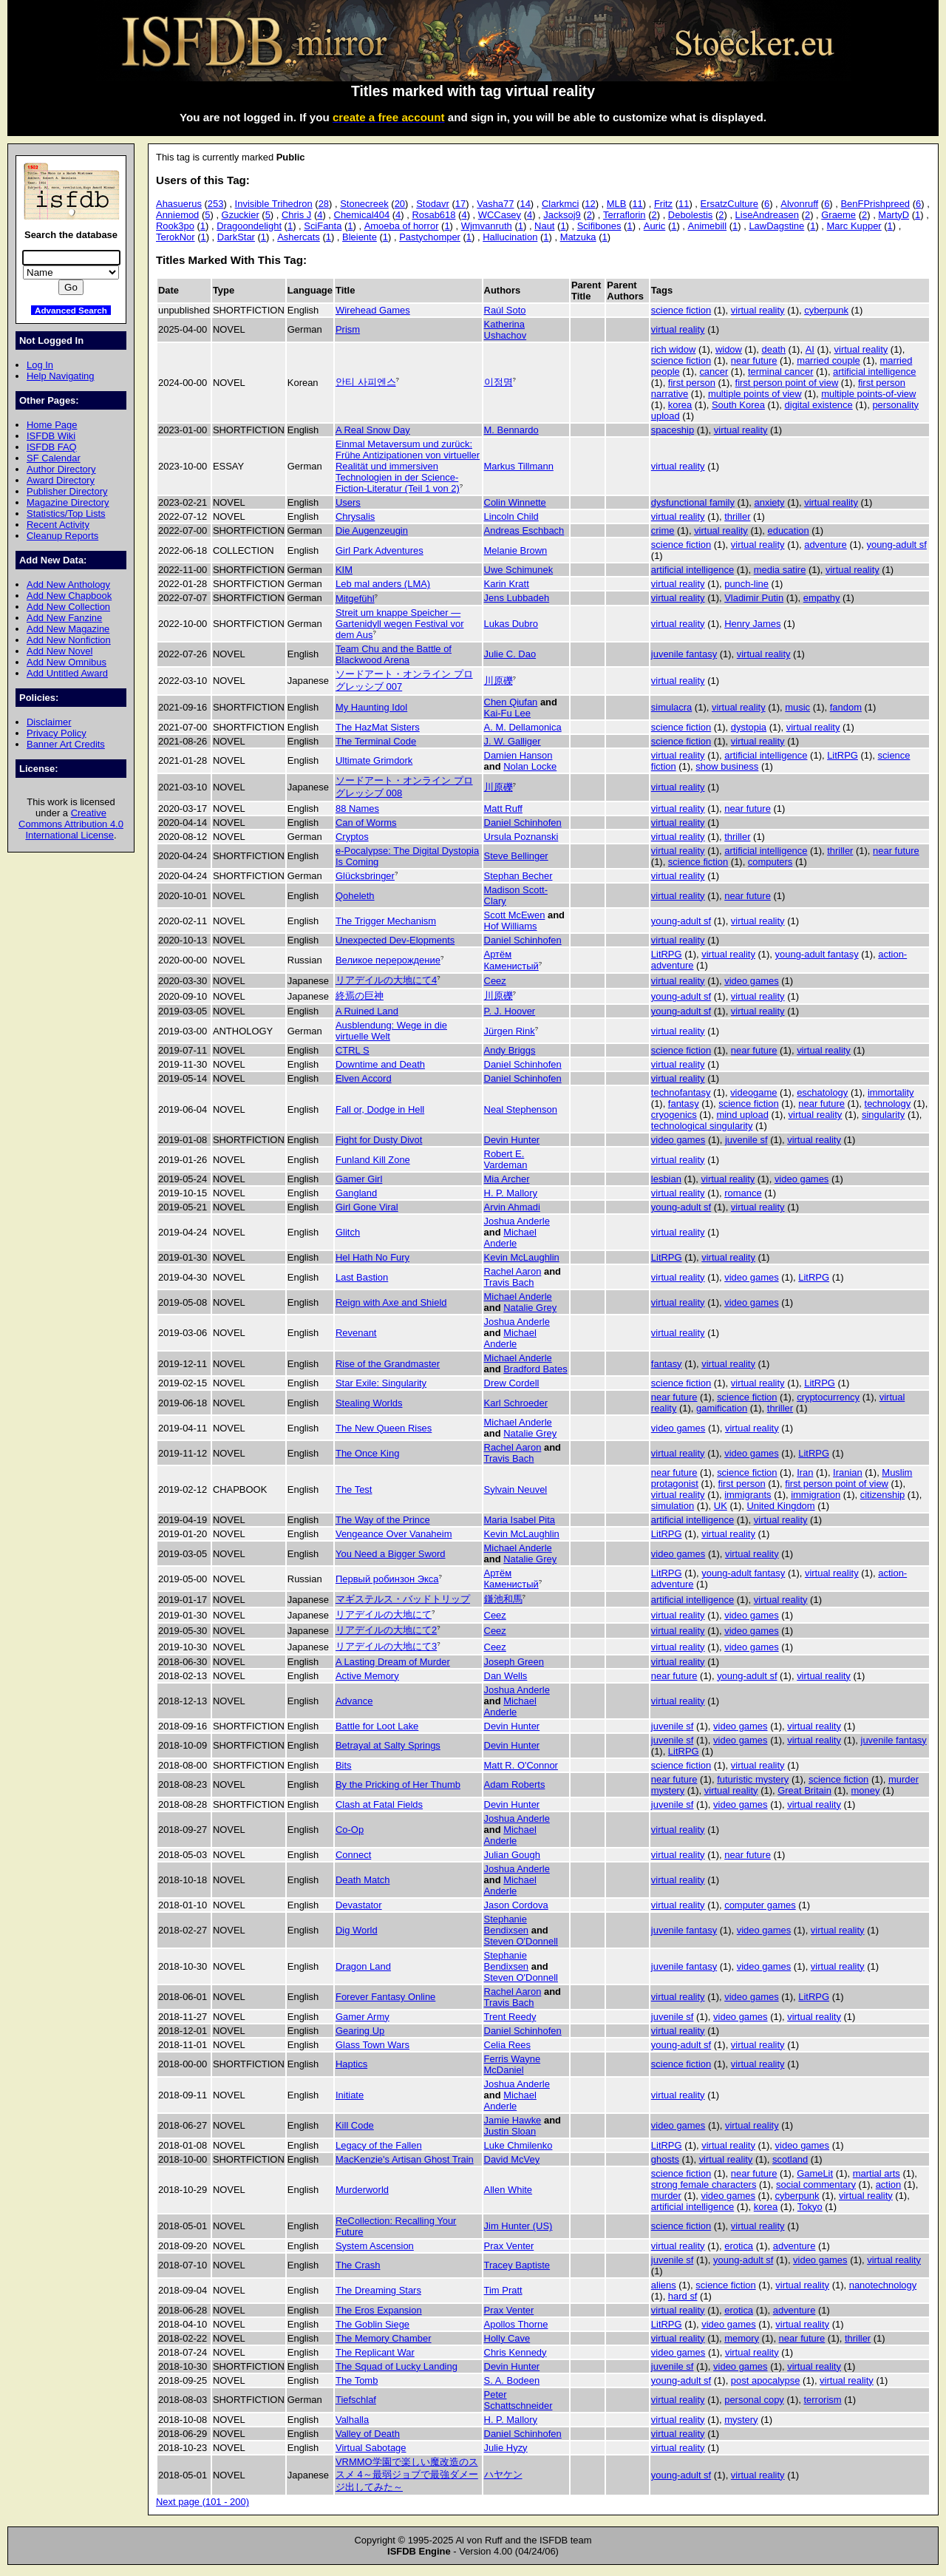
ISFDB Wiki (51, 435)
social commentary (816, 2184)
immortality (891, 1092)
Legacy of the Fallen (379, 2145)
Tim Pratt (503, 2290)
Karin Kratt (506, 583)
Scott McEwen (514, 915)
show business (726, 766)
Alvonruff (799, 203)
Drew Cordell (512, 1383)
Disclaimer (49, 722)
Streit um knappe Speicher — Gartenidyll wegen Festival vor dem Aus (400, 623)
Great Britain (804, 1790)
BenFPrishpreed (875, 203)
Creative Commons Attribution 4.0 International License (70, 824)
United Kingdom (780, 1505)
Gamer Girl (359, 1178)
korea (680, 404)
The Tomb (357, 2380)
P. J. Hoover (510, 1011)
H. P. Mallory (510, 1193)
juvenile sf (746, 1139)
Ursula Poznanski (521, 836)
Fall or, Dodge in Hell (380, 1109)
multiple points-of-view (868, 393)
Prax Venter (509, 2245)
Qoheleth (355, 895)
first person (691, 382)
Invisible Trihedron (274, 203)
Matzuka (578, 237)
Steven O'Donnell (521, 1941)
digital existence (819, 404)
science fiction (681, 310)
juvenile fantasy (684, 654)
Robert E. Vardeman (506, 1159)
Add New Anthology (68, 584)
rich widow (673, 349)
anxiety (770, 502)
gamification (721, 1408)
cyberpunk (826, 310)
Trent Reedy (510, 2016)
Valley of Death (368, 2433)
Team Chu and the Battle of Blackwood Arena (394, 654)
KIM (344, 569)
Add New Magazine (68, 628)
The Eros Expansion (379, 2310)
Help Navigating (60, 376)
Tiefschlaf (356, 2399)
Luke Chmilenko (518, 2145)
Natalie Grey (530, 1307)
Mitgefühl (355, 598)
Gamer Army (362, 2016)
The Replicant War (375, 2352)
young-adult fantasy (817, 954)
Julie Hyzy (506, 2447)
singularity (883, 1114)
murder (666, 2195)
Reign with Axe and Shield (391, 1302)
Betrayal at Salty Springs (388, 1745)
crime (663, 530)
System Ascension (375, 2245)
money (865, 1790)
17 (460, 203)
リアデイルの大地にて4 (386, 980)
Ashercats (298, 237)
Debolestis (690, 214)
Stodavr (432, 203)
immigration (815, 1494)
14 (525, 203)
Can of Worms (366, 822)
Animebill (707, 225)
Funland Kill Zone (373, 1159)
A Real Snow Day (373, 429)
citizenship (882, 1494)
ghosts (665, 2159)
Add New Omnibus (66, 662)
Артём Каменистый (511, 960)
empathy (821, 597)
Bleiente (359, 237)
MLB (617, 203)
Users (348, 502)
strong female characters (704, 2184)
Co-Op (350, 1829)
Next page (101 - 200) (202, 2501)
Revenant (356, 1332)
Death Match (362, 1879)
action (889, 2184)
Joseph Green (514, 1661)
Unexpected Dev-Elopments (395, 940)
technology (888, 1103)
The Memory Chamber (384, 2338)
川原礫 (498, 680)
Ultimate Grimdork (374, 760)
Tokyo (810, 2206)
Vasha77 (495, 203)
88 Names (357, 808)
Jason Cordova (516, 1905)
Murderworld (362, 2189)
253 (216, 203)
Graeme (838, 214)
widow (728, 349)
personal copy (754, 2399)
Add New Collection (68, 606)
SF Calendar (54, 458)
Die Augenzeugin (372, 530)
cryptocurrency (828, 1397)
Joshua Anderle (517, 1221)
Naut (544, 225)
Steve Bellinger (516, 855)
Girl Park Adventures (379, 550)
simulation (672, 1505)
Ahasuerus (179, 203)
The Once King (367, 1453)
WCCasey (499, 214)
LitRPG (842, 755)
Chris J (296, 214)
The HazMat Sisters (378, 727)
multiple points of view (755, 393)
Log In (40, 364)
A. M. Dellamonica (523, 727)
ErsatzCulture (729, 203)
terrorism (822, 2399)
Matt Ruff (503, 808)
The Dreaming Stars (378, 2290)
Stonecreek (364, 203)
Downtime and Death (380, 1064)
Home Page (52, 424)
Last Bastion (362, 1277)
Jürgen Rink (509, 1031)
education (788, 530)
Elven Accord (364, 1078)
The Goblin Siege (372, 2324)
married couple (828, 360)
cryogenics (674, 1114)
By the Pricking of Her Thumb (398, 1784)
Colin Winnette (515, 502)
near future (754, 360)
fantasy (683, 1103)
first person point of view (787, 382)
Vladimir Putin (753, 597)
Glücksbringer (365, 875)
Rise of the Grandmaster (388, 1363)
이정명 (498, 381)
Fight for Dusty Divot (379, 1139)
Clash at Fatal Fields (379, 1804)
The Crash (358, 2265)
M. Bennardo (511, 429)
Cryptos (352, 836)
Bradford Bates (535, 1369)
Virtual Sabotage (371, 2447)
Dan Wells (506, 1675)
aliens (663, 2285)
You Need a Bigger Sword (391, 1553)
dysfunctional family (693, 502)
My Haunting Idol (371, 707)
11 (637, 203)
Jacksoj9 (561, 214)
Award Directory (61, 480)
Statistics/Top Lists (66, 513)
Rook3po (175, 225)
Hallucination (510, 237)
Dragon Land (363, 1966)
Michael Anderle (510, 1238)
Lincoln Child (511, 516)
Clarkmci (560, 203)
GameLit (815, 2173)
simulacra (671, 707)
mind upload (742, 1114)
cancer (713, 371)
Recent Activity (58, 524)
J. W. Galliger (512, 741)
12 (590, 203)
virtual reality (758, 310)
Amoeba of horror (401, 225)
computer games (759, 1905)
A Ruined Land (367, 1011)
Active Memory (367, 1675)
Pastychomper (429, 237)
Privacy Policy (56, 733)
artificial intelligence (874, 371)
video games (751, 980)
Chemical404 (362, 214)
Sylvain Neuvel (516, 1489)
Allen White (508, 2189)
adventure (825, 544)
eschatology (822, 1092)
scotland (790, 2159)
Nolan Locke (530, 766)
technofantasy (681, 1092)
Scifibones (599, 225)
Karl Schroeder (516, 1403)
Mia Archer (507, 1178)
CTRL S (353, 1050)
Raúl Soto (505, 310)
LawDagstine (776, 225)
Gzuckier (240, 214)
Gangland (356, 1193)
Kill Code (355, 2125)
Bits (344, 1765)
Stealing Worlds (369, 1403)
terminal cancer (781, 371)
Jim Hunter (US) (518, 2225)
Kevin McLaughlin (521, 1257)
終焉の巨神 (360, 995)
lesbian (666, 1178)
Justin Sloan (510, 2131)
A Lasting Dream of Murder (393, 1661)
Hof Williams (510, 926)
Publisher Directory (67, 491)
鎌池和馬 (503, 1598)
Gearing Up (360, 2030)
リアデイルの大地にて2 (386, 1630)
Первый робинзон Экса (387, 1578)
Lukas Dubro (511, 623)
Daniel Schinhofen (523, 822)
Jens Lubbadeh (517, 597)
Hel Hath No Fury (372, 1257)
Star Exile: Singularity (381, 1383)
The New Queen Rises (384, 1428)
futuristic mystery (753, 1779)
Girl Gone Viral (367, 1207)
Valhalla (352, 2419)
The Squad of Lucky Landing (396, 2366)
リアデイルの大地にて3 (386, 1646)
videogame (753, 1092)
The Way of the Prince (383, 1519)
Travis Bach (509, 1282)
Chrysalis (355, 516)
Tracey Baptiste (517, 2265)
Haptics (351, 2064)
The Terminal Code (376, 741)
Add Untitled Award (67, 673)
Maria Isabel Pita (519, 1519)
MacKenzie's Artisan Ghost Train (405, 2159)
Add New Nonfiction (69, 639)
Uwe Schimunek (519, 569)
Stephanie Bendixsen (506, 1925)
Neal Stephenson (520, 1109)
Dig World (357, 1930)
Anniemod (177, 214)
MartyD (893, 214)
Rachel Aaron (513, 1271)
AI (810, 349)
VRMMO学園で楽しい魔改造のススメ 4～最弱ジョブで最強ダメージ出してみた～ (407, 2474)
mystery (741, 2419)
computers (770, 861)
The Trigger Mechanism (386, 920)
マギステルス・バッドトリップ (403, 1598)
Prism (348, 329)
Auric (655, 225)
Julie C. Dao (510, 654)
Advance (354, 1700)
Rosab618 (433, 214)
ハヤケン (503, 2474)
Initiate (350, 2095)
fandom (846, 707)
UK (720, 1505)
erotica (738, 2245)
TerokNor (175, 237)
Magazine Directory (68, 502)
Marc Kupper (854, 225)
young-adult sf (896, 544)
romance (742, 1193)
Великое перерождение (388, 960)
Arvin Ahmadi (512, 1207)
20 (400, 203)
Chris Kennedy (515, 2352)
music (797, 707)
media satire (780, 569)
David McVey (512, 2159)
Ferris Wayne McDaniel (512, 2064)
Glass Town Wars (372, 2044)
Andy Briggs (510, 1050)
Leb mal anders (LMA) (383, 583)
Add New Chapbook (69, 595)
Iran (805, 1472)
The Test (354, 1489)
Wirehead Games (373, 310)
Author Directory (61, 469)
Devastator (359, 1905)
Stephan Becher (518, 875)
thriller (737, 516)
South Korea (738, 404)
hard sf (683, 2296)
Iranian (847, 1472)
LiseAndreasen (767, 214)
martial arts (876, 2173)
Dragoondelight (249, 225)
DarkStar (236, 237)
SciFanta (322, 225)
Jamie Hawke (513, 2120)
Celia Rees (507, 2044)
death (774, 349)
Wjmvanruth (486, 225)
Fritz (663, 203)
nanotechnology (882, 2285)
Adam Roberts (514, 1784)
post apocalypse (765, 2380)
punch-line (746, 583)
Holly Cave (507, 2338)
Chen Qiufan (511, 702)
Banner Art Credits (66, 744)
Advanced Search (71, 310)
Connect (353, 1854)
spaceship (672, 429)
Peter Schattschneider (518, 2400)
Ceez (495, 980)
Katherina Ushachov (505, 330)
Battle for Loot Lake (377, 1726)
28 (324, 203)
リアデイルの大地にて (384, 1614)
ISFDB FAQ (52, 447)
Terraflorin (624, 214)
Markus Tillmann (519, 466)
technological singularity (702, 1125)
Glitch (348, 1232)
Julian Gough (512, 1854)
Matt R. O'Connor (521, 1765)
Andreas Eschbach (524, 530)
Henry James (752, 623)
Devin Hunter (512, 1139)
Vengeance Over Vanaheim (394, 1533)
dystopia (748, 727)
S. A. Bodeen (512, 2380)
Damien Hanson (518, 755)
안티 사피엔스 (366, 381)
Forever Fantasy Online (385, 1996)
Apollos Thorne (516, 2324)
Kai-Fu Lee (507, 713)
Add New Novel (59, 651)
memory (741, 2338)
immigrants (747, 1494)
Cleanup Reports (62, 535)
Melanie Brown (516, 550)
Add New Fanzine (64, 617)
